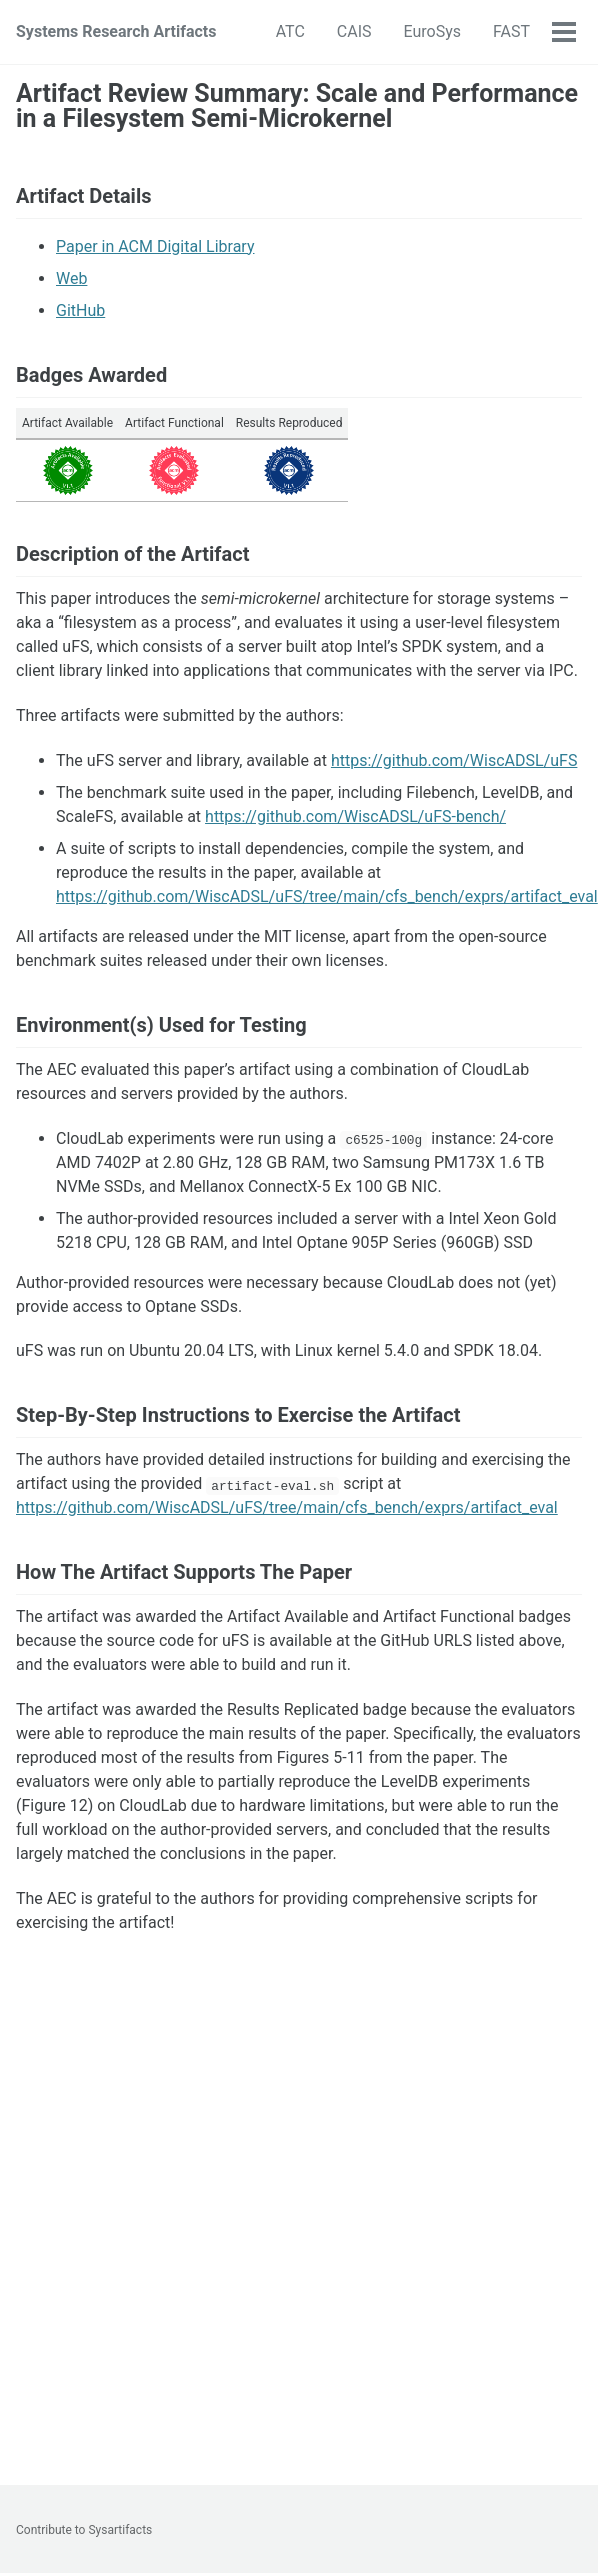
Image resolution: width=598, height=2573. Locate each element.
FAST (511, 31)
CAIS (354, 31)
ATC (290, 31)
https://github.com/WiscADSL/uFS (454, 760)
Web (71, 278)
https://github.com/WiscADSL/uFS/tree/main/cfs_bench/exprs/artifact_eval (327, 896)
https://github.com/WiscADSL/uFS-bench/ (355, 816)
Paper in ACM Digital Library (155, 246)
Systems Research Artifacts (116, 31)
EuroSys (433, 31)
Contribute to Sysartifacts (84, 2530)
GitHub (80, 310)
